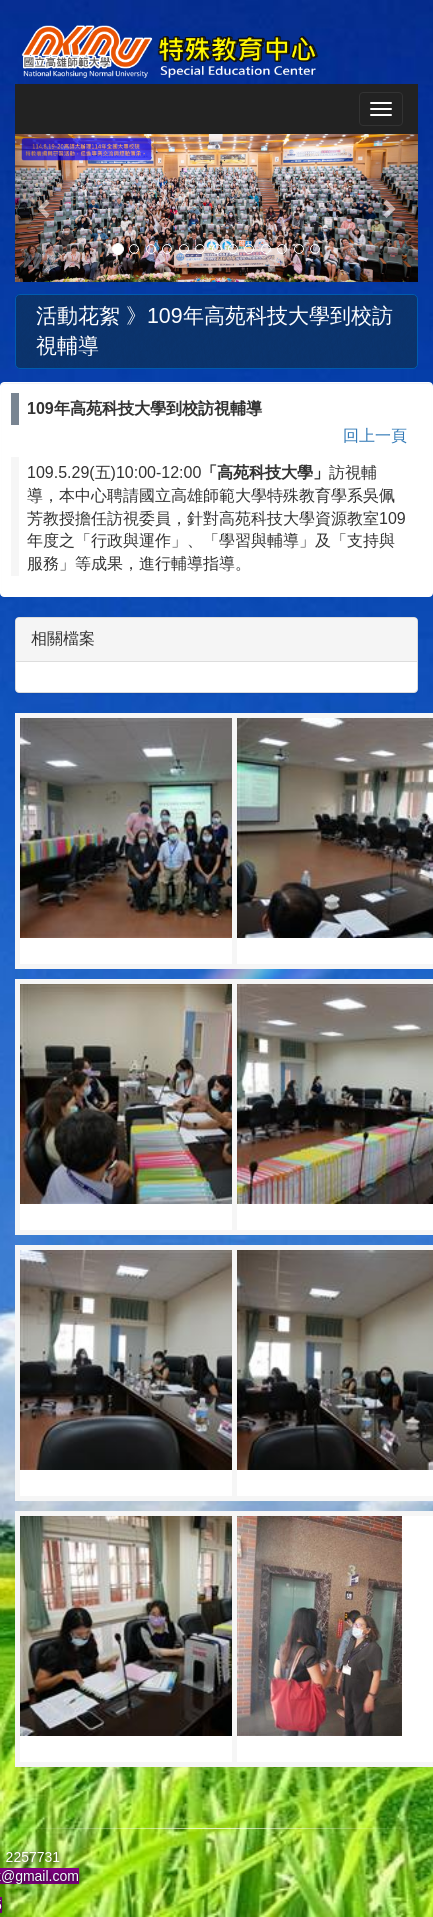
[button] (45, 208)
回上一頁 (375, 435)
